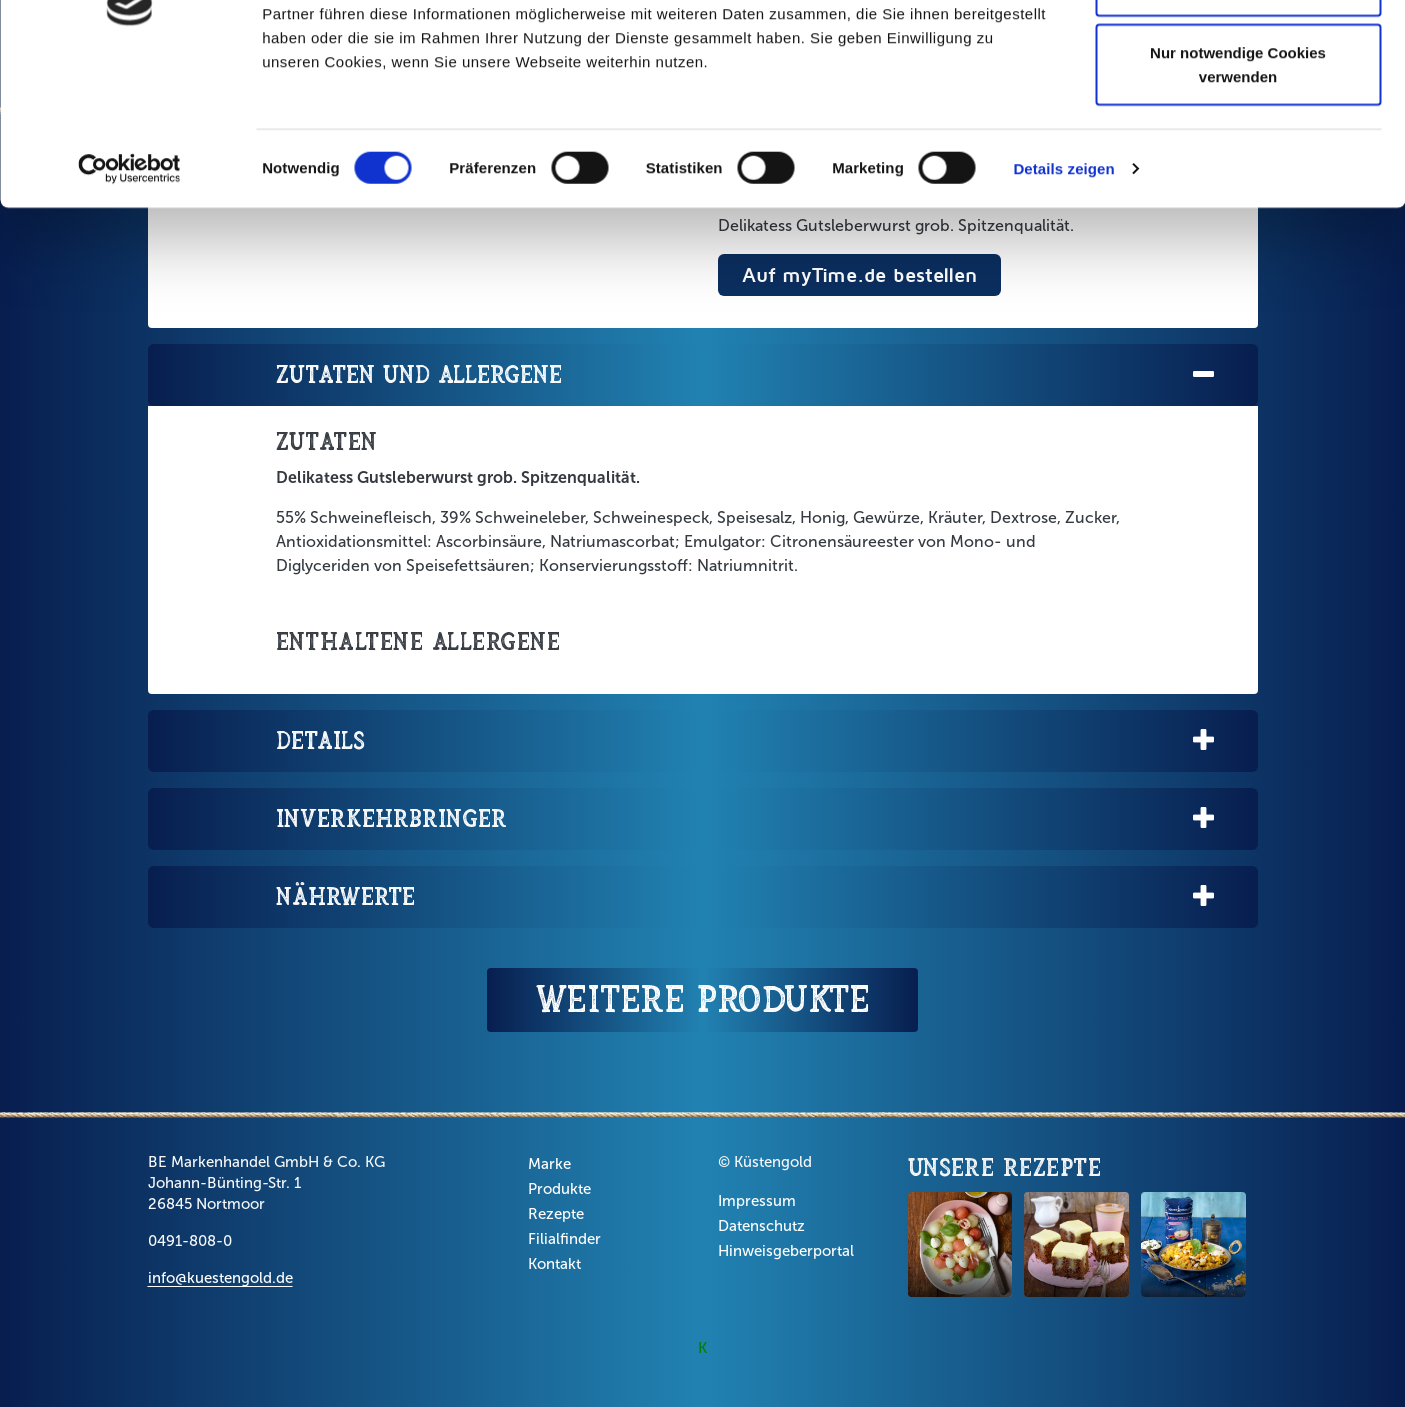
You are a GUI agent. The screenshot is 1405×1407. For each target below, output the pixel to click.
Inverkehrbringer (747, 819)
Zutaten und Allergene (747, 375)
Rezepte (556, 1214)
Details (747, 741)
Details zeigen (1063, 299)
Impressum (757, 1201)
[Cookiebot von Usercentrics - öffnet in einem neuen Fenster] (129, 300)
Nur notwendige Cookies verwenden (1238, 195)
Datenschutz (761, 1226)
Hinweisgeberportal (786, 1251)
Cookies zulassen (1238, 52)
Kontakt (554, 1264)
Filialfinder (564, 1239)
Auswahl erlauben (1238, 118)
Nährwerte (747, 897)
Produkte (559, 1189)
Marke (549, 1164)
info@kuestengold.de (220, 1278)
